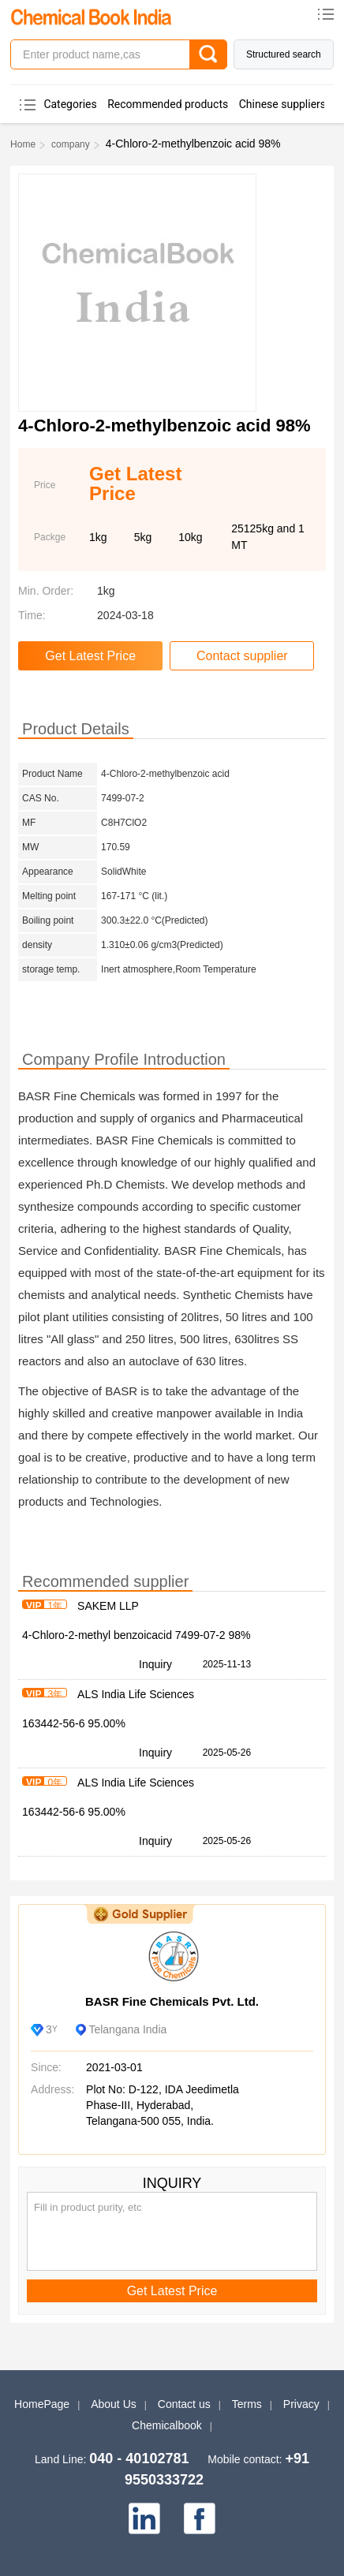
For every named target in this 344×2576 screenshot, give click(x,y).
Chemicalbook (167, 2425)
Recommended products (167, 104)
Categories (69, 104)
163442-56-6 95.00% (73, 1723)
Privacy (301, 2404)
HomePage (41, 2404)
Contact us (184, 2404)
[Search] (207, 54)
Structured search (283, 54)
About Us (113, 2404)
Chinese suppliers (282, 104)
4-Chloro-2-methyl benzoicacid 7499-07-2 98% (136, 1635)
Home (23, 144)
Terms (247, 2404)
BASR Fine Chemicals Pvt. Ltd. (172, 2001)
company (70, 144)
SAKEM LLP (108, 1606)
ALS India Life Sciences (135, 1694)
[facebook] (199, 2518)
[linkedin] (144, 2518)
